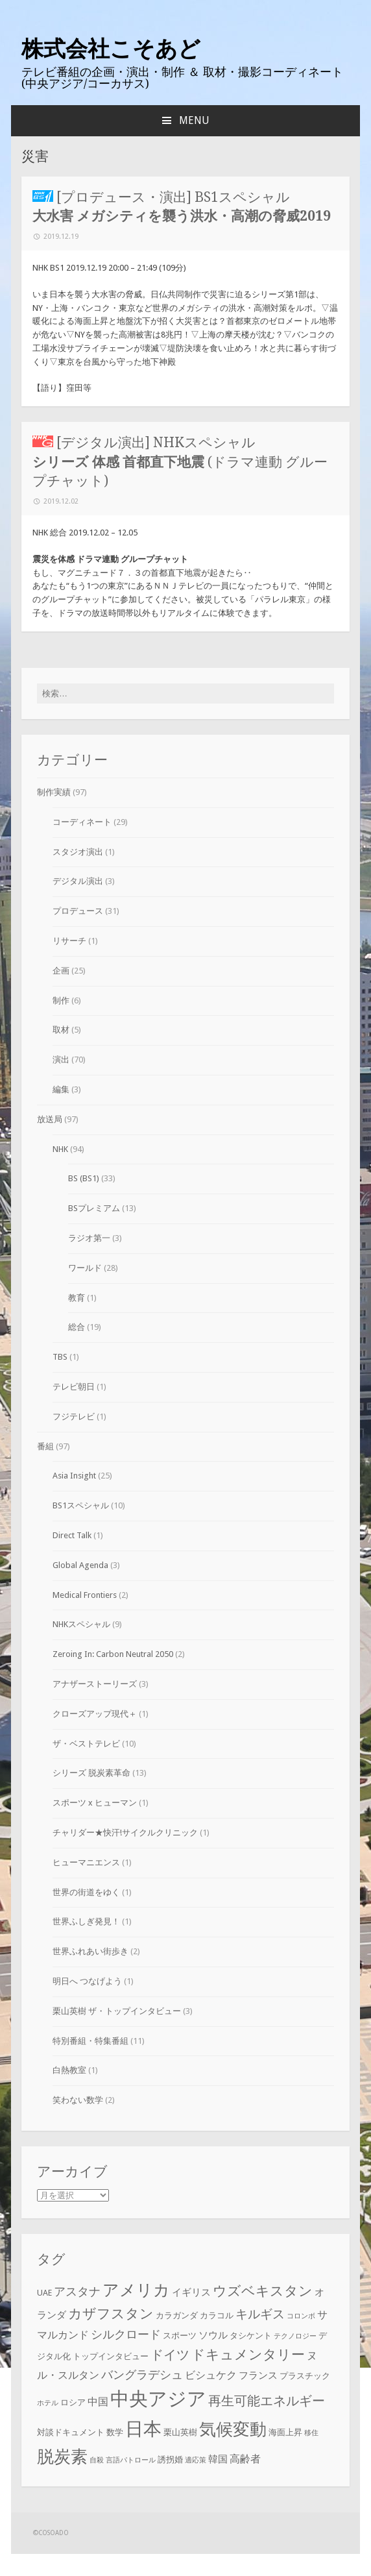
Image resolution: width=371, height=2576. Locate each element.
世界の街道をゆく (86, 1892)
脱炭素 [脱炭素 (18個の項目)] (62, 2456)
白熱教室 (69, 2070)
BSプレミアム (94, 1208)
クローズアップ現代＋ (95, 1714)
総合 (76, 1327)
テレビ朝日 (74, 1387)
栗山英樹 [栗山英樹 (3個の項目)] (180, 2432)
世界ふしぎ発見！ (86, 1921)
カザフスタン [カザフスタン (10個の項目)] (111, 2313)
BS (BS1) (83, 1178)
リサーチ (69, 941)
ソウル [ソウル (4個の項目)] (213, 2335)
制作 (61, 1000)
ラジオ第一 (89, 1238)
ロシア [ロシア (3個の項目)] (73, 2402)
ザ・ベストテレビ (86, 1743)
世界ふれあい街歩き (90, 1951)
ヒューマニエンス (86, 1862)
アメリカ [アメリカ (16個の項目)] (136, 2290)
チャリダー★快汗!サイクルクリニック (125, 1832)
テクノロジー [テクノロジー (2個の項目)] (295, 2336)
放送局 (49, 1119)
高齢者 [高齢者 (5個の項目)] (245, 2459)
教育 (76, 1298)
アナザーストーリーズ (95, 1684)
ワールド (85, 1268)
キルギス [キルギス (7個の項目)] (260, 2314)
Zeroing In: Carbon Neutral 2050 (113, 1654)
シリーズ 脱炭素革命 (91, 1773)
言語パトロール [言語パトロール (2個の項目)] (131, 2460)
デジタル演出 (78, 881)
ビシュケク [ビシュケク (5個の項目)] (211, 2375)
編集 (61, 1089)
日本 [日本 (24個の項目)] (143, 2429)
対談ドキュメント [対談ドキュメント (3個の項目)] (70, 2432)
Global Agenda (80, 1565)
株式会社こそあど (110, 49)
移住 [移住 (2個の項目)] (311, 2433)
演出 (61, 1059)
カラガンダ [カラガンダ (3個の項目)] (177, 2315)
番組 (45, 1446)
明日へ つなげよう (87, 1981)
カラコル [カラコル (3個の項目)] (216, 2315)
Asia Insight (74, 1475)
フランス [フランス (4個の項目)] (258, 2375)
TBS (60, 1357)
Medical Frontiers (85, 1595)
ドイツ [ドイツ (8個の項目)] (169, 2355)
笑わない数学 (78, 2100)
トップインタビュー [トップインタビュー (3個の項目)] (111, 2356)
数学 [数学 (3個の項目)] (114, 2432)
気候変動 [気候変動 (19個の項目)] (233, 2429)
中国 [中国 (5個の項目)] (98, 2402)
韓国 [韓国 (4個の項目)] (218, 2459)
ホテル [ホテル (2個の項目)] (47, 2403)
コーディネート (82, 822)
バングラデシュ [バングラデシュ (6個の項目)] (142, 2374)
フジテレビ (74, 1416)
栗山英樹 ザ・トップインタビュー (117, 2011)
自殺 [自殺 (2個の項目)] (97, 2460)
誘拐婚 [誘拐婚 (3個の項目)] (170, 2459)
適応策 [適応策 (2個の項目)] (195, 2460)
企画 (61, 970)
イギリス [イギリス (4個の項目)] (191, 2292)
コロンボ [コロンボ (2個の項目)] (301, 2316)
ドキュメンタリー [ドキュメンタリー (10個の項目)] (248, 2354)
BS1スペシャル (81, 1505)
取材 (61, 1030)
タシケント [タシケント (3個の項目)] (251, 2335)
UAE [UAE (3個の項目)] (44, 2293)
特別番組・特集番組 (90, 2041)
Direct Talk (72, 1535)
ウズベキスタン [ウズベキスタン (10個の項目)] (263, 2291)
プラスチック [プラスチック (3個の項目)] (305, 2376)
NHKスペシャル (81, 1624)
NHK (60, 1149)
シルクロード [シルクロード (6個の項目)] (126, 2334)
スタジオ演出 (78, 852)
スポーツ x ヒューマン (95, 1803)
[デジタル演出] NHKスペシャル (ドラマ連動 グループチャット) (180, 461)
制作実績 (54, 792)
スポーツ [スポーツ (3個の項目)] (180, 2335)
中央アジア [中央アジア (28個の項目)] (158, 2399)
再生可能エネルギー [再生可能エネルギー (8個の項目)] (266, 2401)
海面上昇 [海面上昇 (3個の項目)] (285, 2432)
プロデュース (78, 911)
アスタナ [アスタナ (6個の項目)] (77, 2291)
